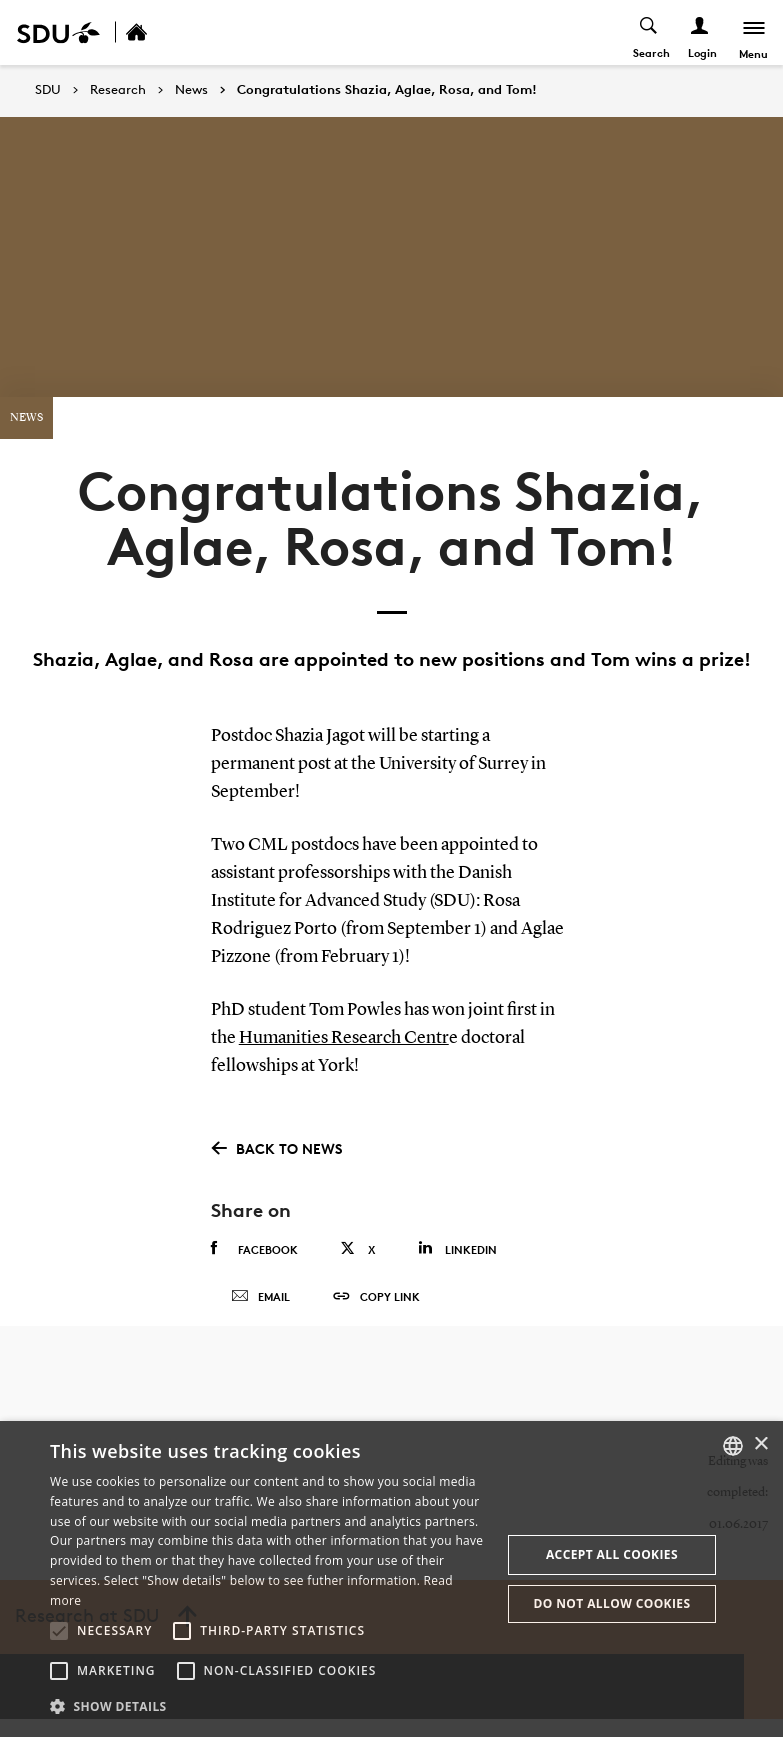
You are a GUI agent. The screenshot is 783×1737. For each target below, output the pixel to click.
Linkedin (457, 1248)
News (191, 90)
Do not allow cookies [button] (611, 1603)
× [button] (760, 1444)
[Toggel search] (648, 32)
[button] (59, 1631)
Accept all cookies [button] (612, 1554)
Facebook (254, 1249)
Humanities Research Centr (344, 1038)
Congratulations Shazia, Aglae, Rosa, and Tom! (387, 90)
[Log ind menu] (699, 32)
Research (118, 90)
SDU (48, 89)
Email (260, 1306)
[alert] (391, 1579)
